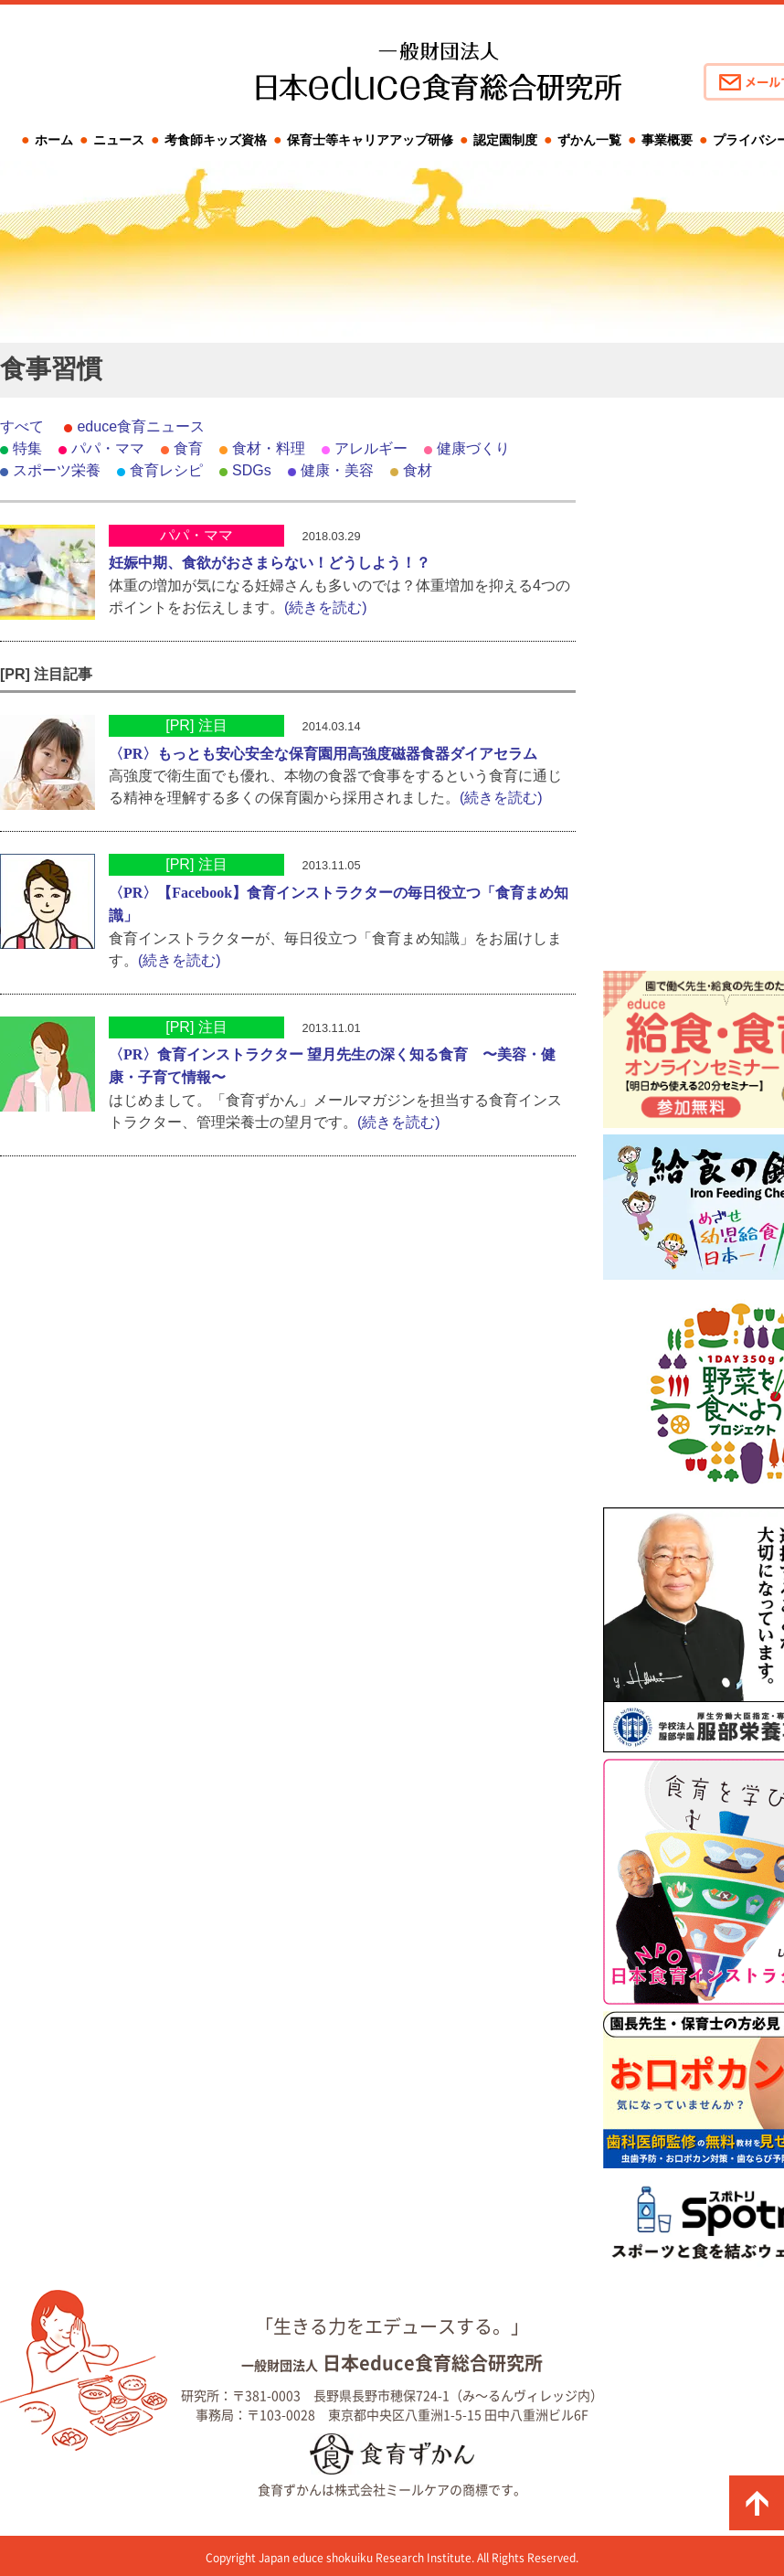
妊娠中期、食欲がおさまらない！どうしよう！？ (269, 562)
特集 (27, 448)
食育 (188, 448)
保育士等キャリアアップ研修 (370, 140)
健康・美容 (337, 470)
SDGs (251, 470)
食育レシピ (166, 470)
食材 (417, 470)
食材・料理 (268, 448)
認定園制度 (505, 140)
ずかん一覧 (589, 140)
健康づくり (473, 448)
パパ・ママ (107, 448)
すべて (22, 426)
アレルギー (371, 448)
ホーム (54, 140)
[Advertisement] (693, 690)
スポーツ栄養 (57, 470)
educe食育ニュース (141, 426)
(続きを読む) (325, 607)
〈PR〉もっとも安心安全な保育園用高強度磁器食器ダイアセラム (323, 753)
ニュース (118, 140)
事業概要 (667, 140)
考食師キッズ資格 (215, 140)
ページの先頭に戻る (756, 2502)
